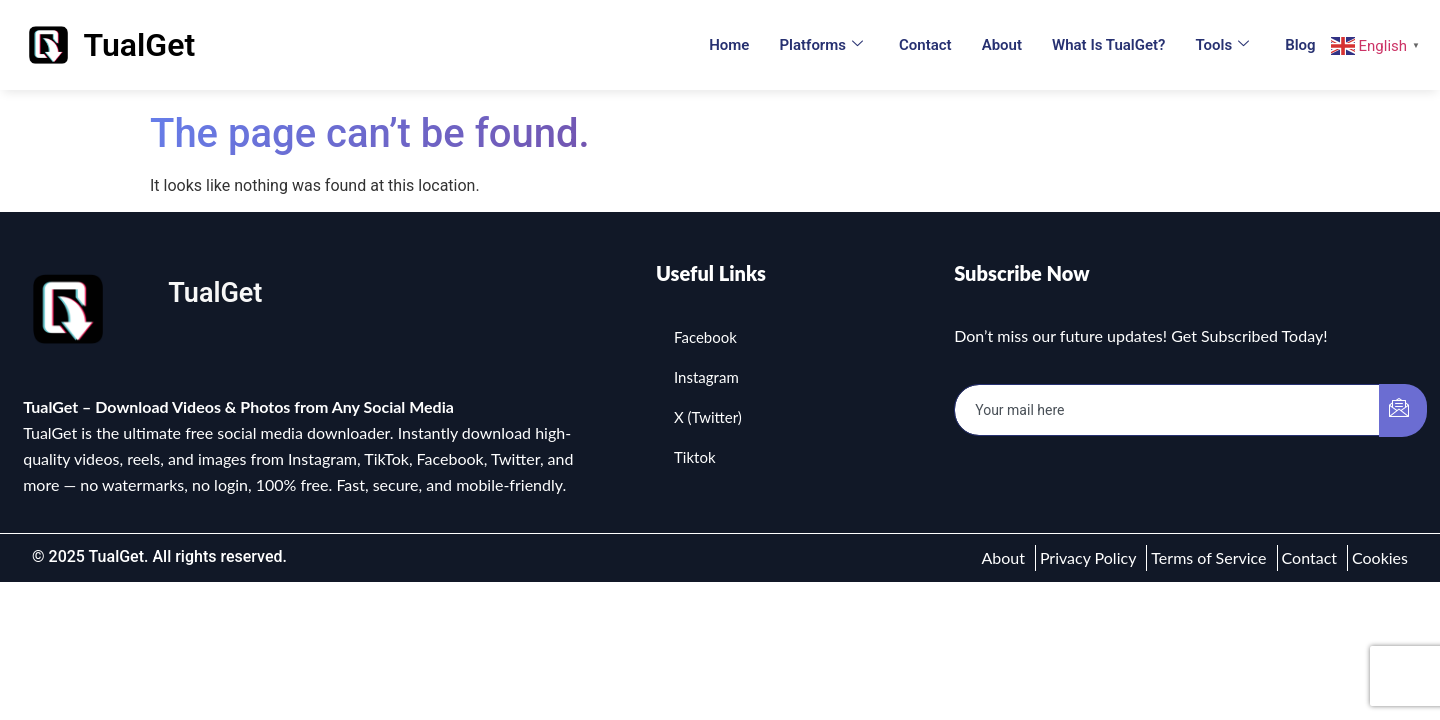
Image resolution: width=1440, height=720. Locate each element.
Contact (925, 45)
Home (729, 45)
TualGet (140, 45)
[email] (1167, 410)
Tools (1222, 45)
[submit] (1403, 410)
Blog (1300, 45)
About (1002, 45)
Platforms (821, 45)
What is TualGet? (1108, 45)
